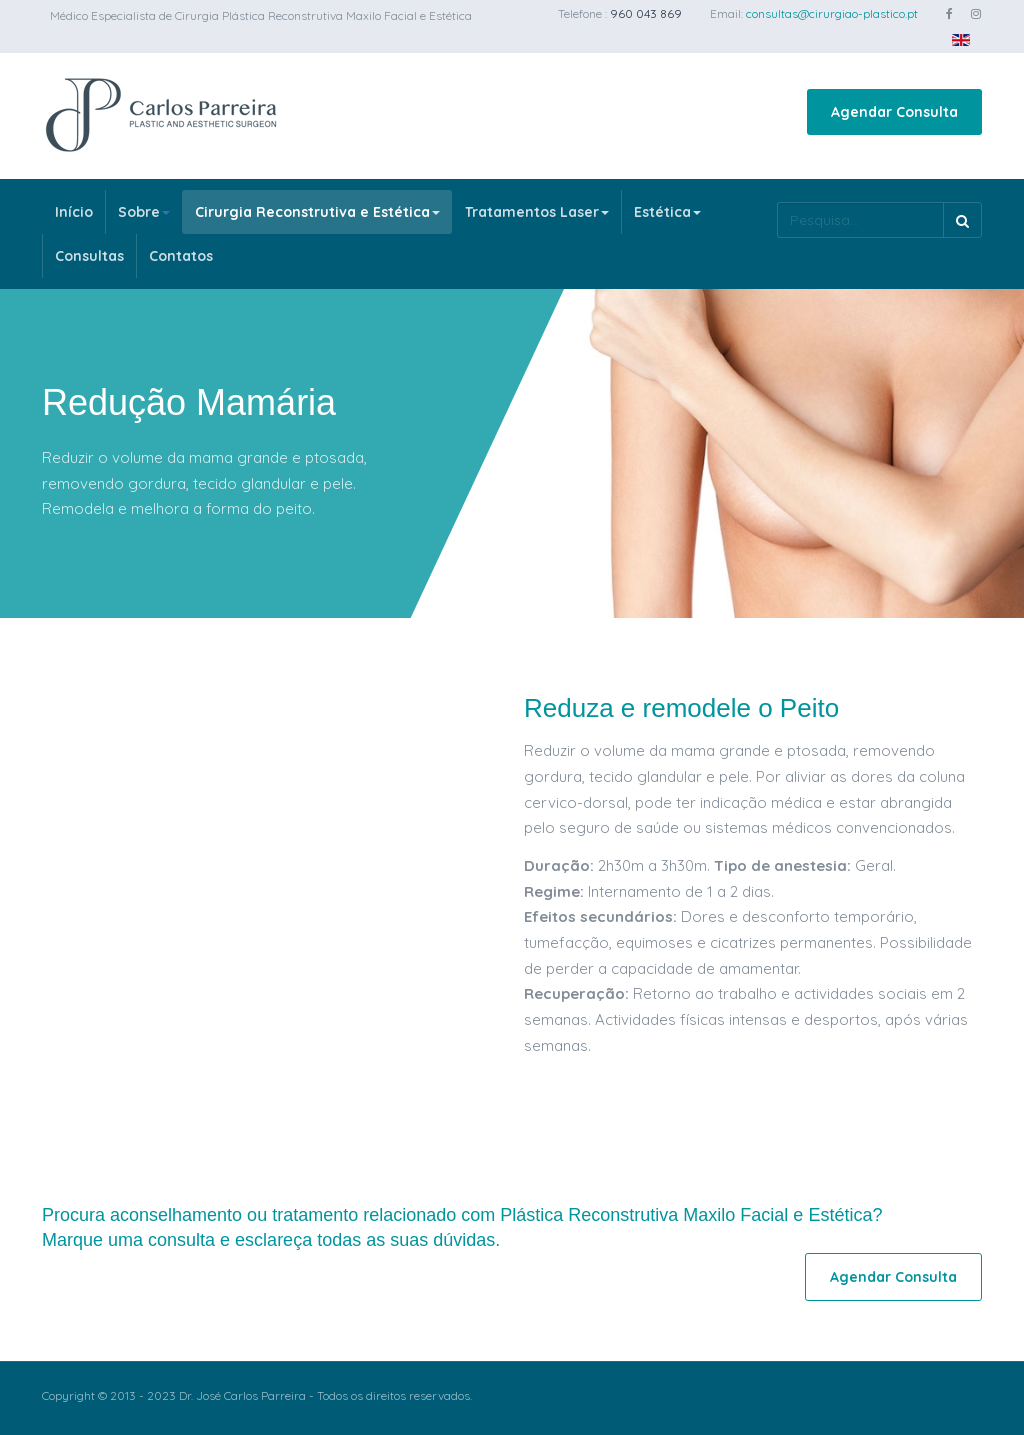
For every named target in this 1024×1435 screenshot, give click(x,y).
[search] (860, 220)
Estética (667, 212)
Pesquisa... (777, 202)
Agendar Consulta (894, 112)
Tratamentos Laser (537, 212)
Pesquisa (962, 220)
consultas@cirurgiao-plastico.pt (832, 13)
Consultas (89, 256)
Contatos (181, 256)
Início (74, 212)
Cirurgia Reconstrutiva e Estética (317, 212)
